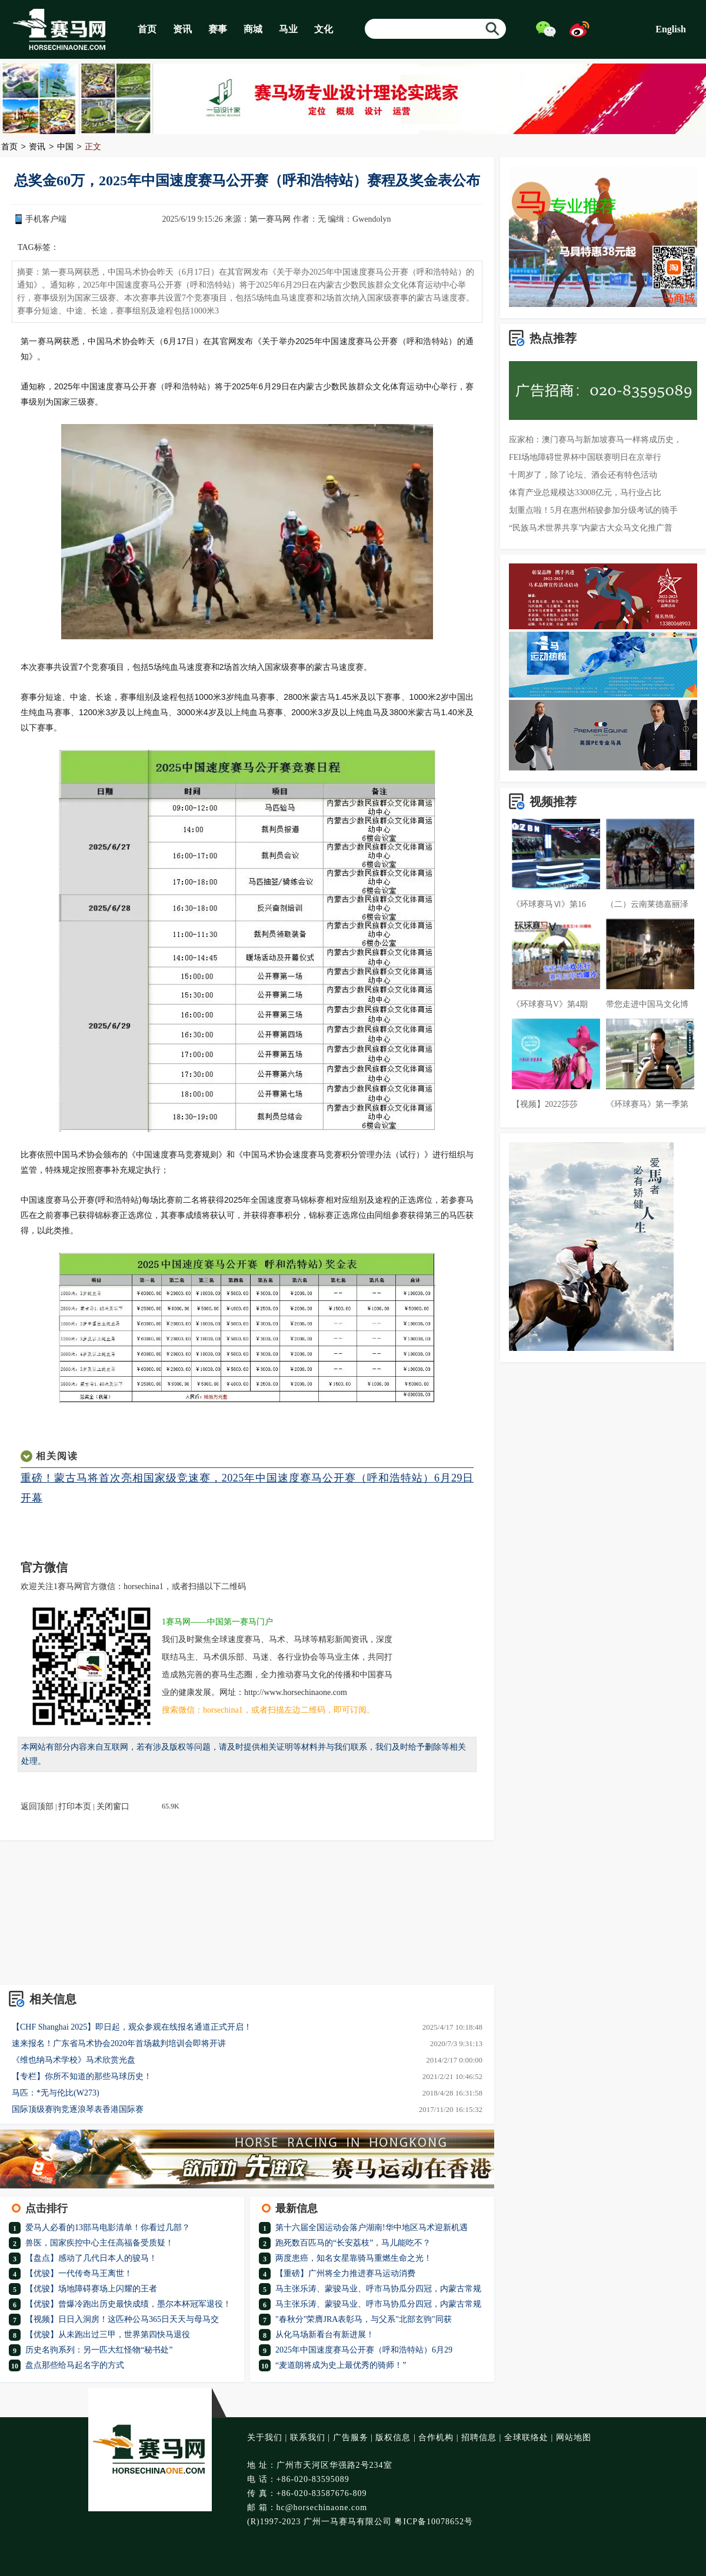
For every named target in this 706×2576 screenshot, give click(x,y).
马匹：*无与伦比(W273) (55, 2092)
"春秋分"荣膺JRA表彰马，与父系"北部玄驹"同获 (363, 2319)
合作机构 (436, 2437)
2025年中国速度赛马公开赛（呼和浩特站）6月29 (363, 2349)
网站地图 (573, 2437)
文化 (323, 29)
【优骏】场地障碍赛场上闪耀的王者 (91, 2288)
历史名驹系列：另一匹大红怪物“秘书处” (98, 2349)
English (670, 29)
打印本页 (74, 1806)
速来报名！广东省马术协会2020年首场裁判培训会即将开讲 (119, 2043)
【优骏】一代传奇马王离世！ (78, 2273)
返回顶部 (37, 1806)
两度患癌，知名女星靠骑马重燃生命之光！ (353, 2258)
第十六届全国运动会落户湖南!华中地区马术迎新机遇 (371, 2227)
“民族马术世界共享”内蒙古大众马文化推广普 (590, 527)
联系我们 (307, 2437)
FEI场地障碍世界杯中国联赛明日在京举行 (585, 457)
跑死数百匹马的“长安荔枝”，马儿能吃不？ (353, 2242)
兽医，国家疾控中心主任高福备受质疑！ (99, 2242)
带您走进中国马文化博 (647, 1004)
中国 (65, 147)
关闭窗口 (112, 1806)
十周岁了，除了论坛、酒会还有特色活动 (583, 475)
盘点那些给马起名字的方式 (74, 2365)
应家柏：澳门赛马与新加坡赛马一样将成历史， (595, 439)
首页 (147, 29)
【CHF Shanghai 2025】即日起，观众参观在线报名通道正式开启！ (132, 2027)
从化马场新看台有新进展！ (324, 2334)
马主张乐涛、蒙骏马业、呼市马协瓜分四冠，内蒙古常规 (378, 2288)
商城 (253, 29)
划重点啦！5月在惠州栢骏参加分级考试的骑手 (593, 510)
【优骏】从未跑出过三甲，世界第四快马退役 (107, 2334)
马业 (288, 29)
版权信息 (393, 2437)
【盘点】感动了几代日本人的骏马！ (91, 2258)
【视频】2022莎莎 (545, 1104)
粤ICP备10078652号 (433, 2521)
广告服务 (350, 2437)
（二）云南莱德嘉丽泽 (647, 904)
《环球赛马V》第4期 (550, 1004)
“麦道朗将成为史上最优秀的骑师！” (340, 2365)
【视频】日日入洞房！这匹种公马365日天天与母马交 (122, 2319)
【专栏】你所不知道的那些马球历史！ (82, 2076)
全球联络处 (526, 2437)
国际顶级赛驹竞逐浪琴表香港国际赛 (78, 2109)
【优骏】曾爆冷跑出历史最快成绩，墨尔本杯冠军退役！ (128, 2304)
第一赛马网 (270, 219)
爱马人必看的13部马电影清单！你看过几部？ (107, 2227)
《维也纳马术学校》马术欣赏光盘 (73, 2060)
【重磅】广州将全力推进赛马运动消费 (345, 2273)
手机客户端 (45, 219)
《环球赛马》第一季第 (647, 1104)
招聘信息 (479, 2437)
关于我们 (264, 2437)
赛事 (217, 29)
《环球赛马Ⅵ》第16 (549, 904)
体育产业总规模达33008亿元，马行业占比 (585, 492)
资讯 (182, 29)
